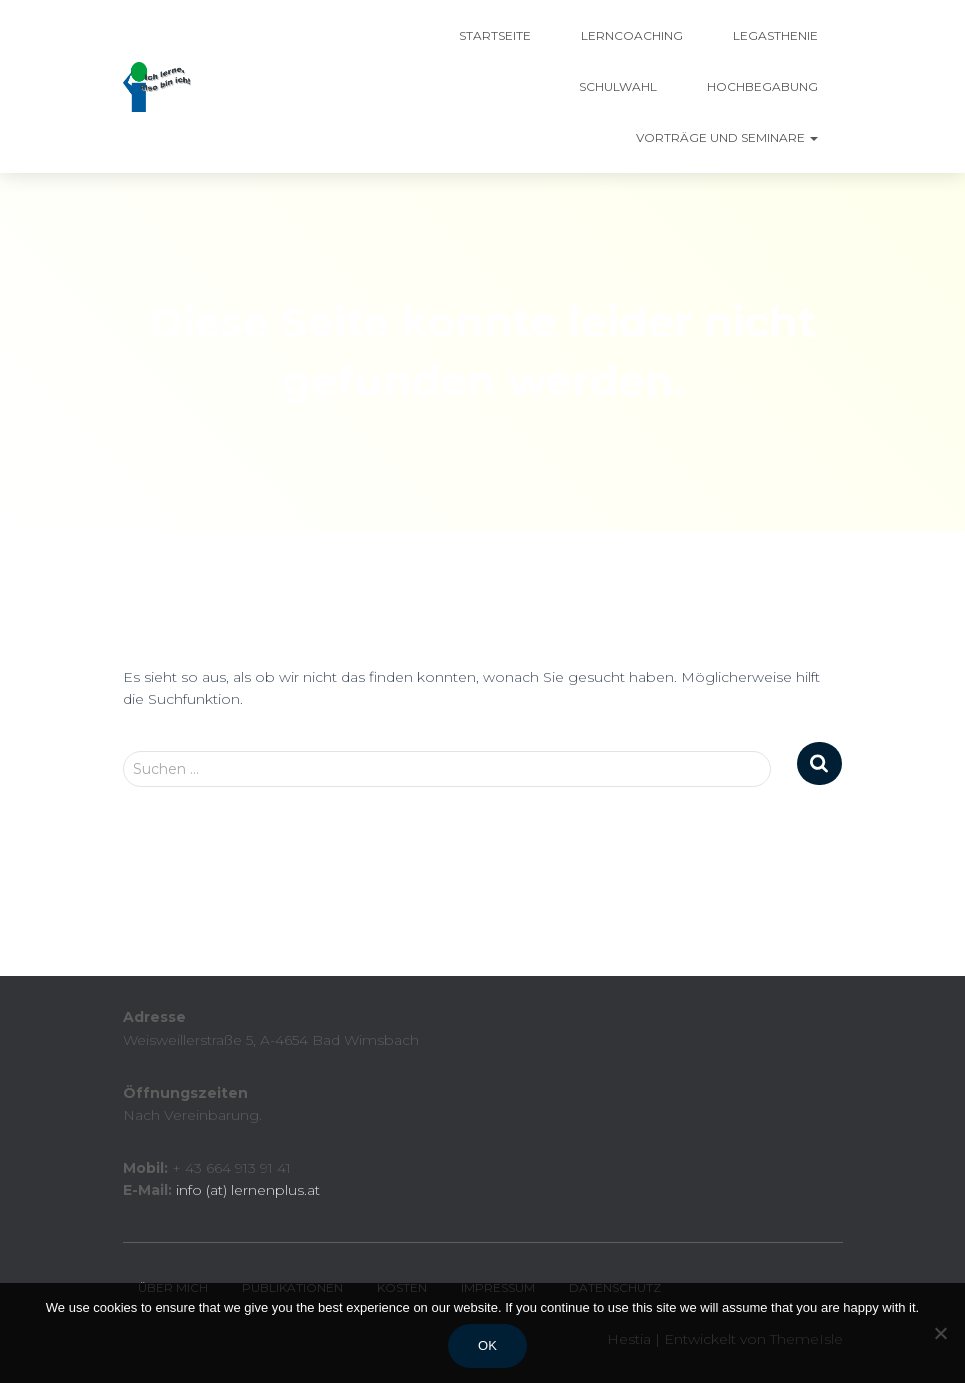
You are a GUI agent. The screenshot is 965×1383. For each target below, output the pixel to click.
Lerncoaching (632, 35)
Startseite (495, 35)
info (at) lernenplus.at (248, 1190)
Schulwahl (618, 86)
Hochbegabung (762, 86)
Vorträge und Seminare (727, 137)
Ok (487, 1345)
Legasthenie (775, 35)
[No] (940, 1333)
